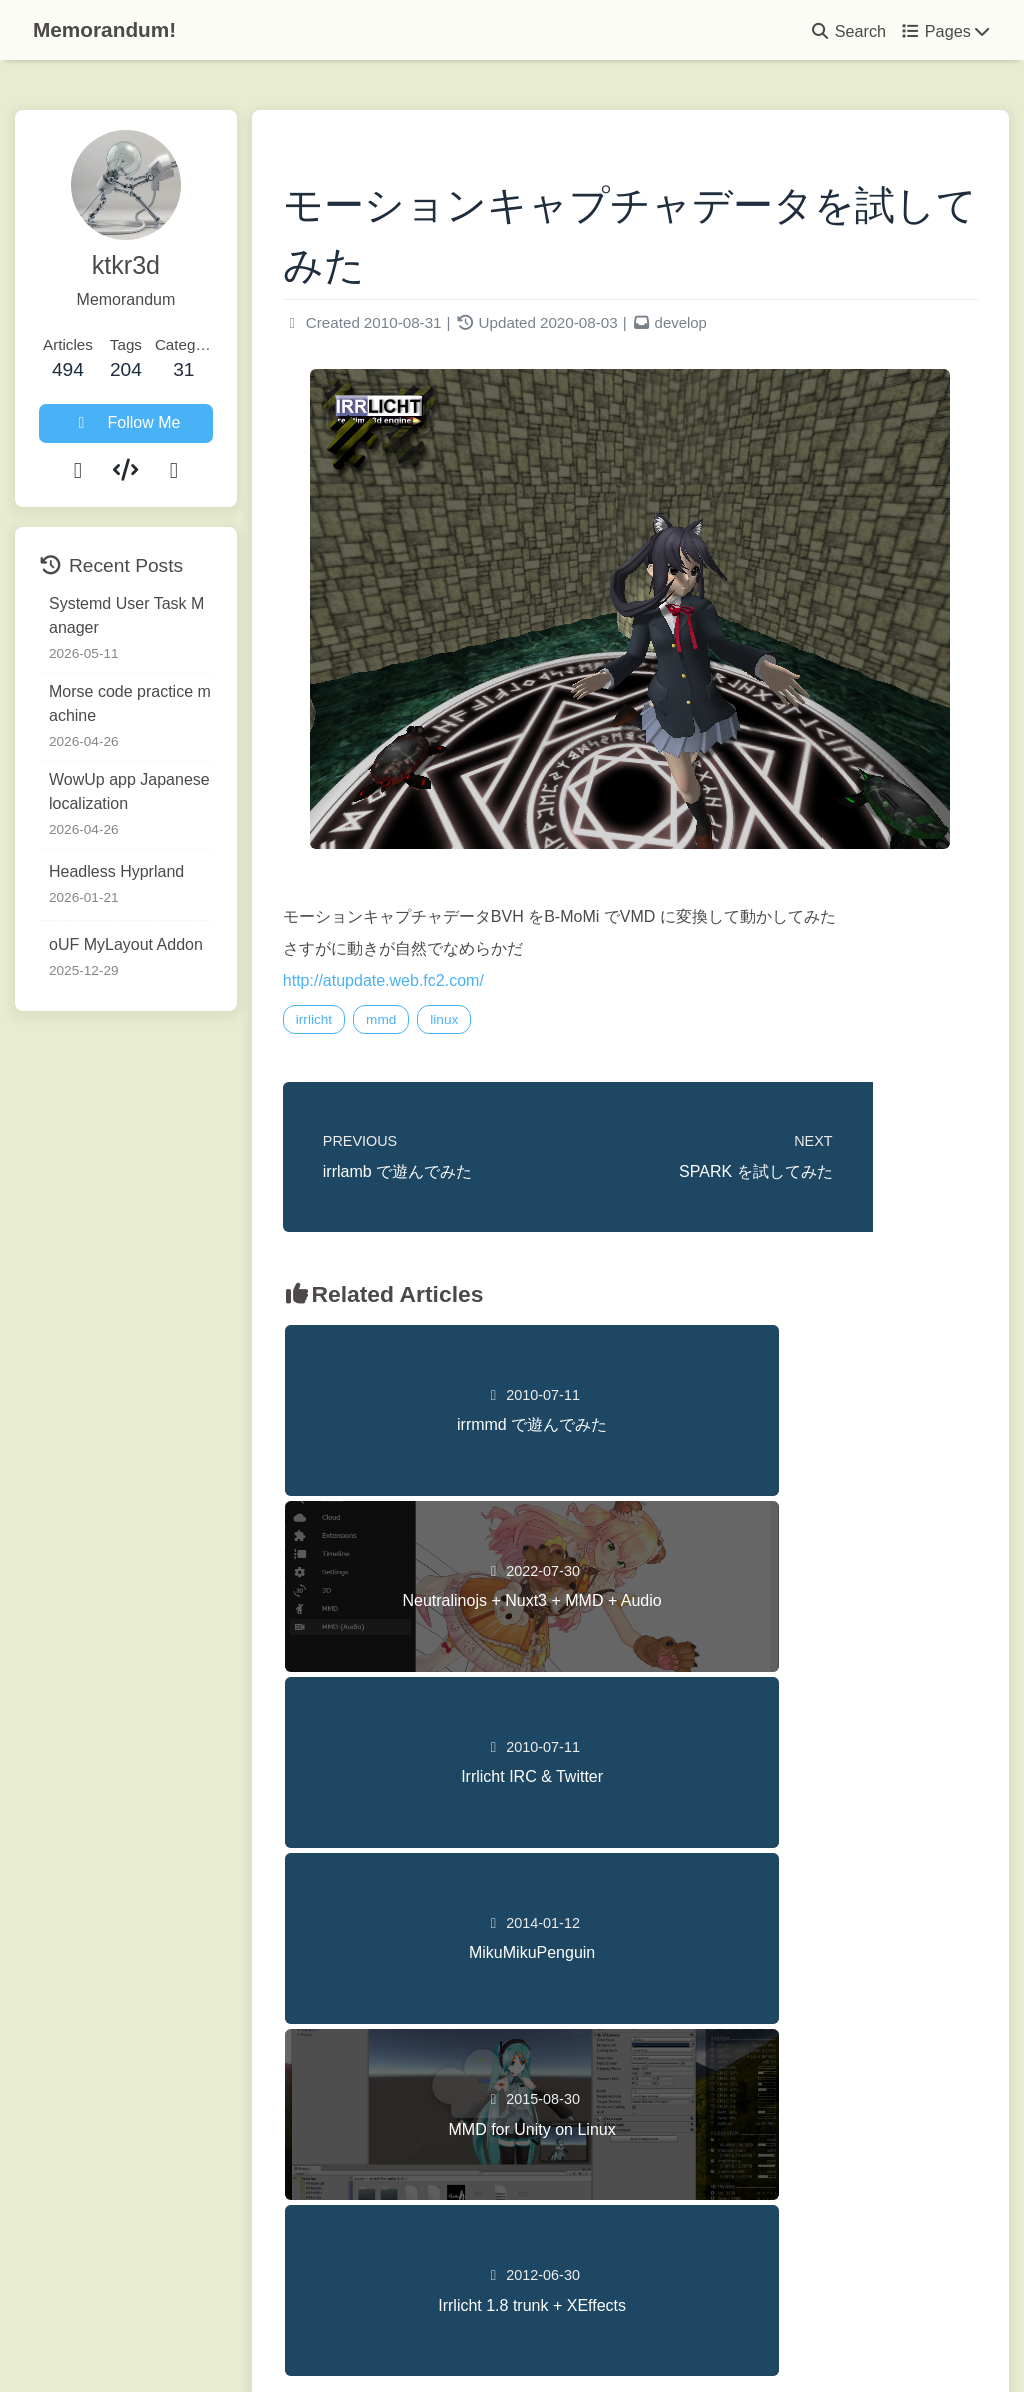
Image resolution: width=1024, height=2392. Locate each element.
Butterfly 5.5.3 (626, 2335)
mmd (412, 1023)
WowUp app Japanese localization (138, 791)
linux (475, 1023)
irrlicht (344, 1023)
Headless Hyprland (116, 871)
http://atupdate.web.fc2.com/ (413, 984)
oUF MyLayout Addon (126, 944)
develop (711, 327)
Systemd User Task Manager (140, 615)
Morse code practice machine (138, 703)
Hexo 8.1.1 (471, 2335)
